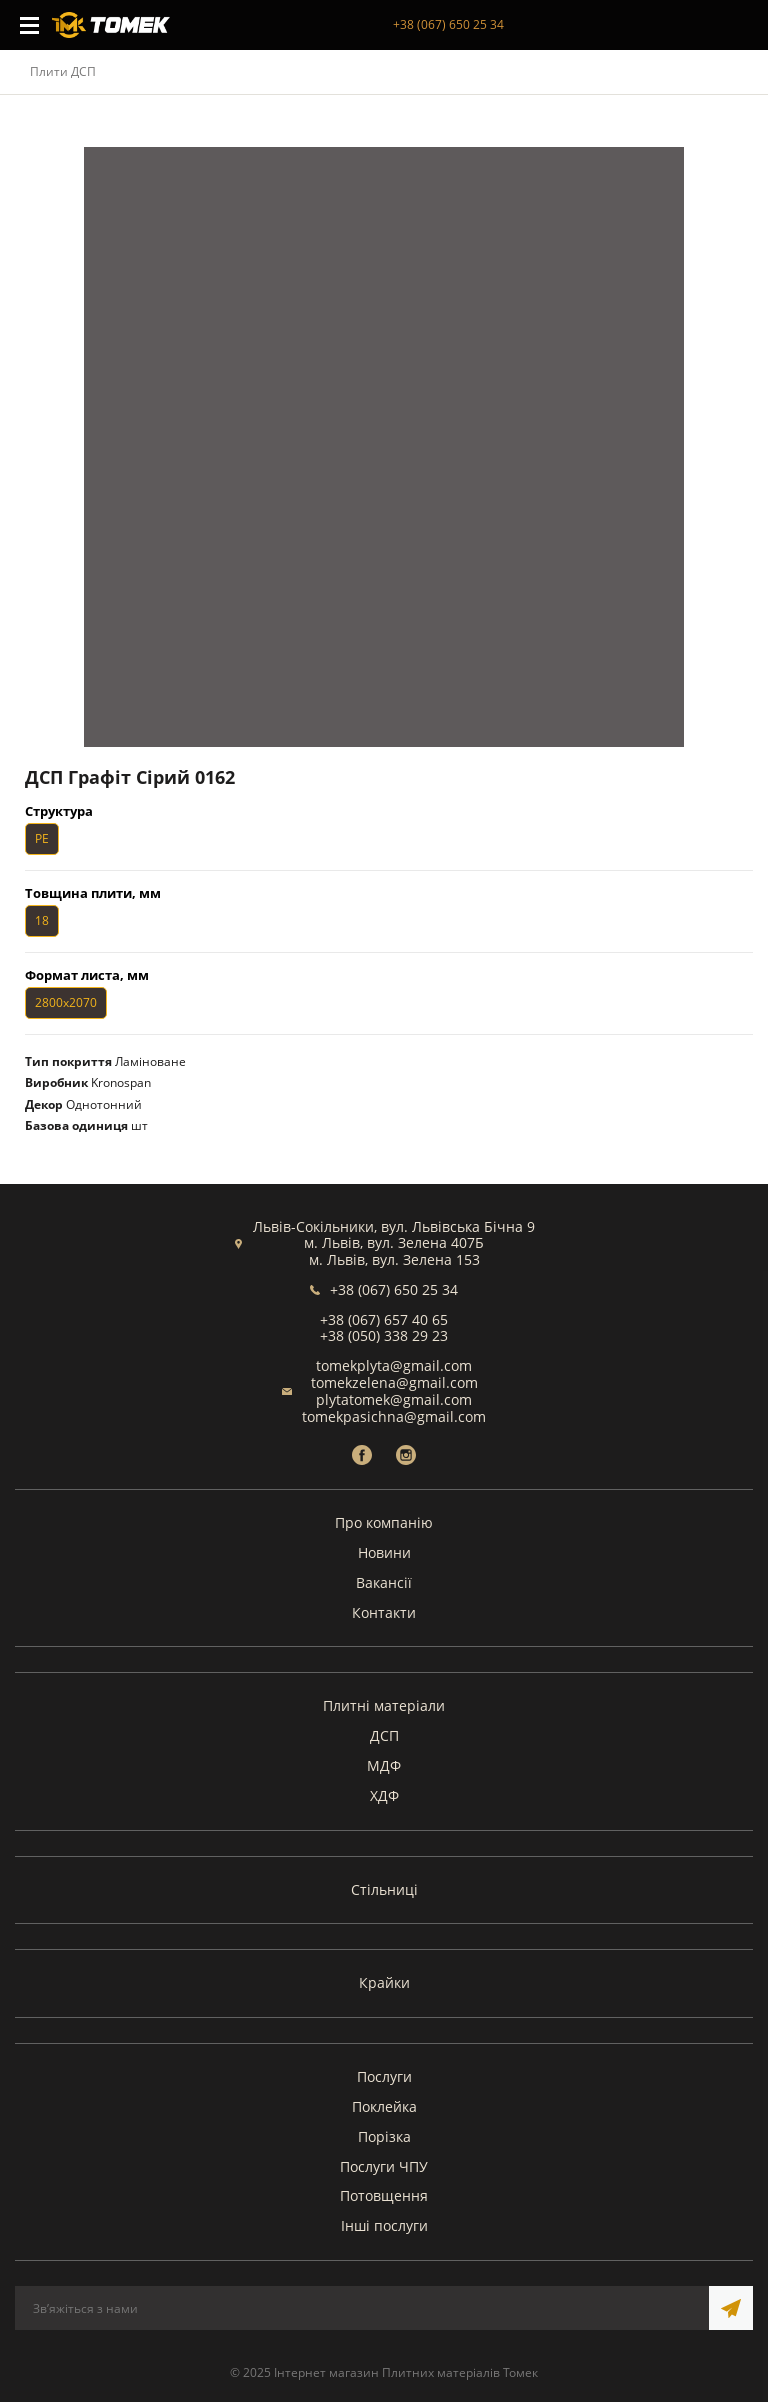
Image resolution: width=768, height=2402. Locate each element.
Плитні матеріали (384, 1705)
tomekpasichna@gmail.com (394, 1416)
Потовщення (384, 2195)
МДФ (384, 1765)
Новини (384, 1552)
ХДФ (384, 1795)
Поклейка (384, 2106)
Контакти (384, 1612)
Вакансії (384, 1582)
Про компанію (384, 1522)
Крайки (384, 1982)
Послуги (384, 2076)
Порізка (384, 2136)
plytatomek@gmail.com (394, 1399)
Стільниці (384, 1889)
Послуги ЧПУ (384, 2166)
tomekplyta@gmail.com (394, 1365)
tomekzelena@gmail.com (394, 1382)
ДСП (384, 1735)
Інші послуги (384, 2225)
